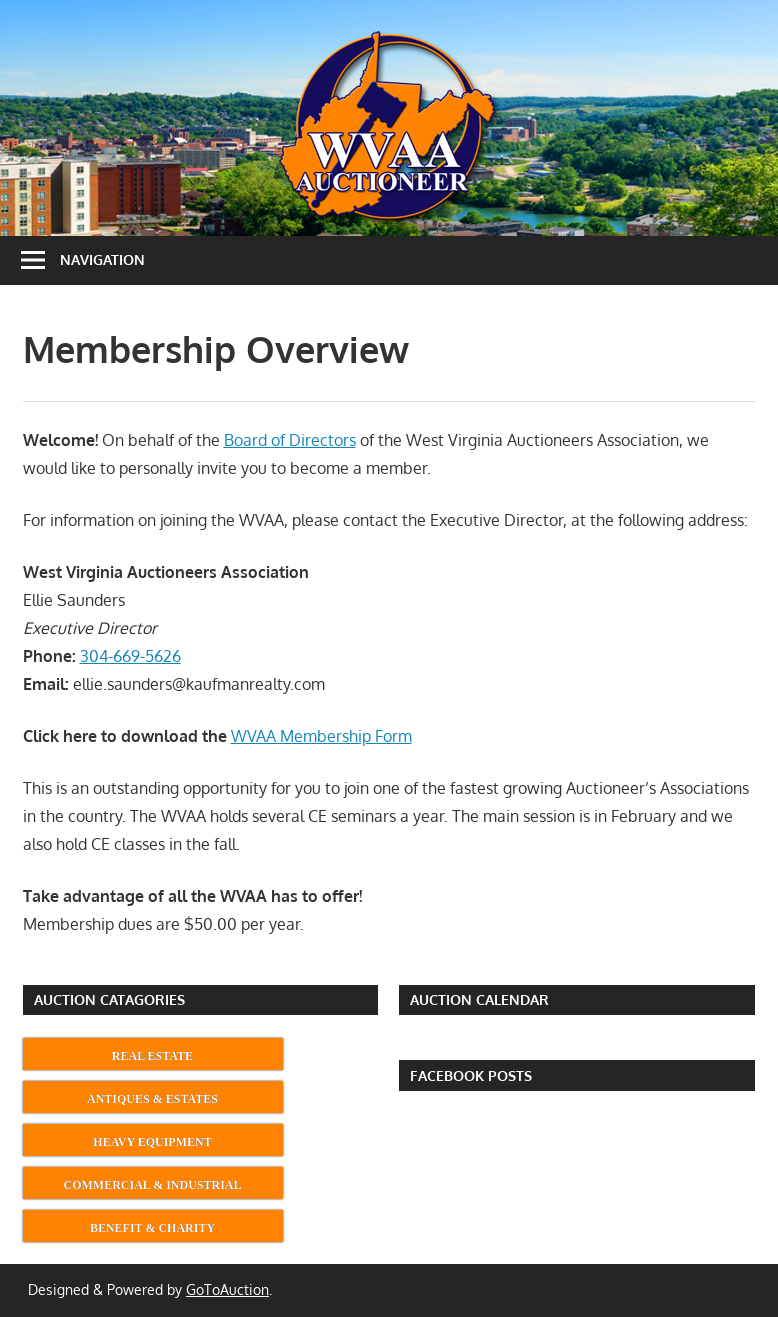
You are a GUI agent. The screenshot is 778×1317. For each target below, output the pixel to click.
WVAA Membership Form (321, 736)
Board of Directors (290, 440)
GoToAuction (227, 1289)
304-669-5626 (130, 656)
